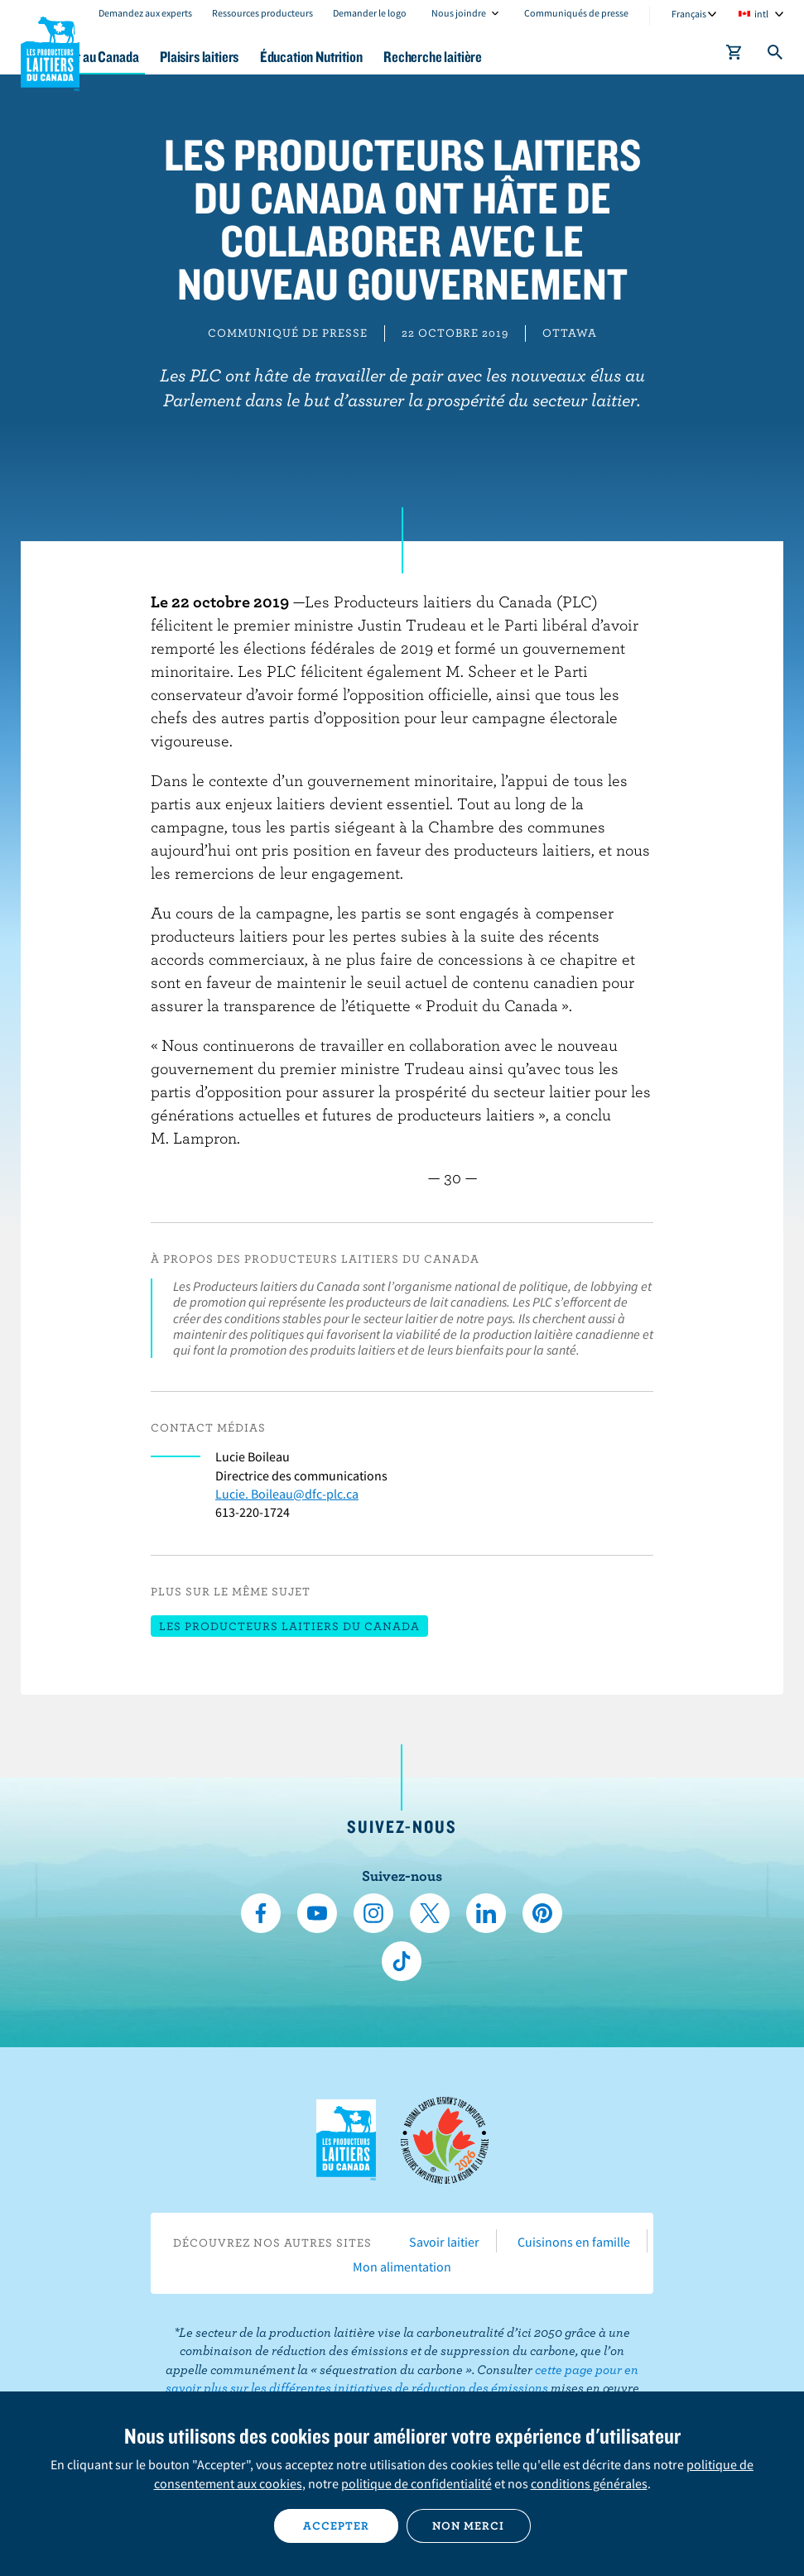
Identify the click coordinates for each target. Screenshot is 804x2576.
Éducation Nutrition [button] (406, 56)
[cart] (734, 55)
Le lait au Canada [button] (163, 56)
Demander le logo (370, 13)
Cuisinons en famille (574, 2241)
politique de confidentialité (416, 2483)
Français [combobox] (689, 13)
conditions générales (589, 2483)
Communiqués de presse (576, 13)
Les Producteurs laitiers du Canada (50, 50)
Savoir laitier (444, 2241)
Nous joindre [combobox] (458, 13)
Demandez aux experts (145, 13)
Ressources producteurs (262, 13)
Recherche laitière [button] (541, 56)
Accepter (336, 2525)
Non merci (468, 2525)
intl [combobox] (761, 13)
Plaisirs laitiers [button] (282, 56)
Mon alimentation (402, 2266)
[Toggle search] (775, 55)
